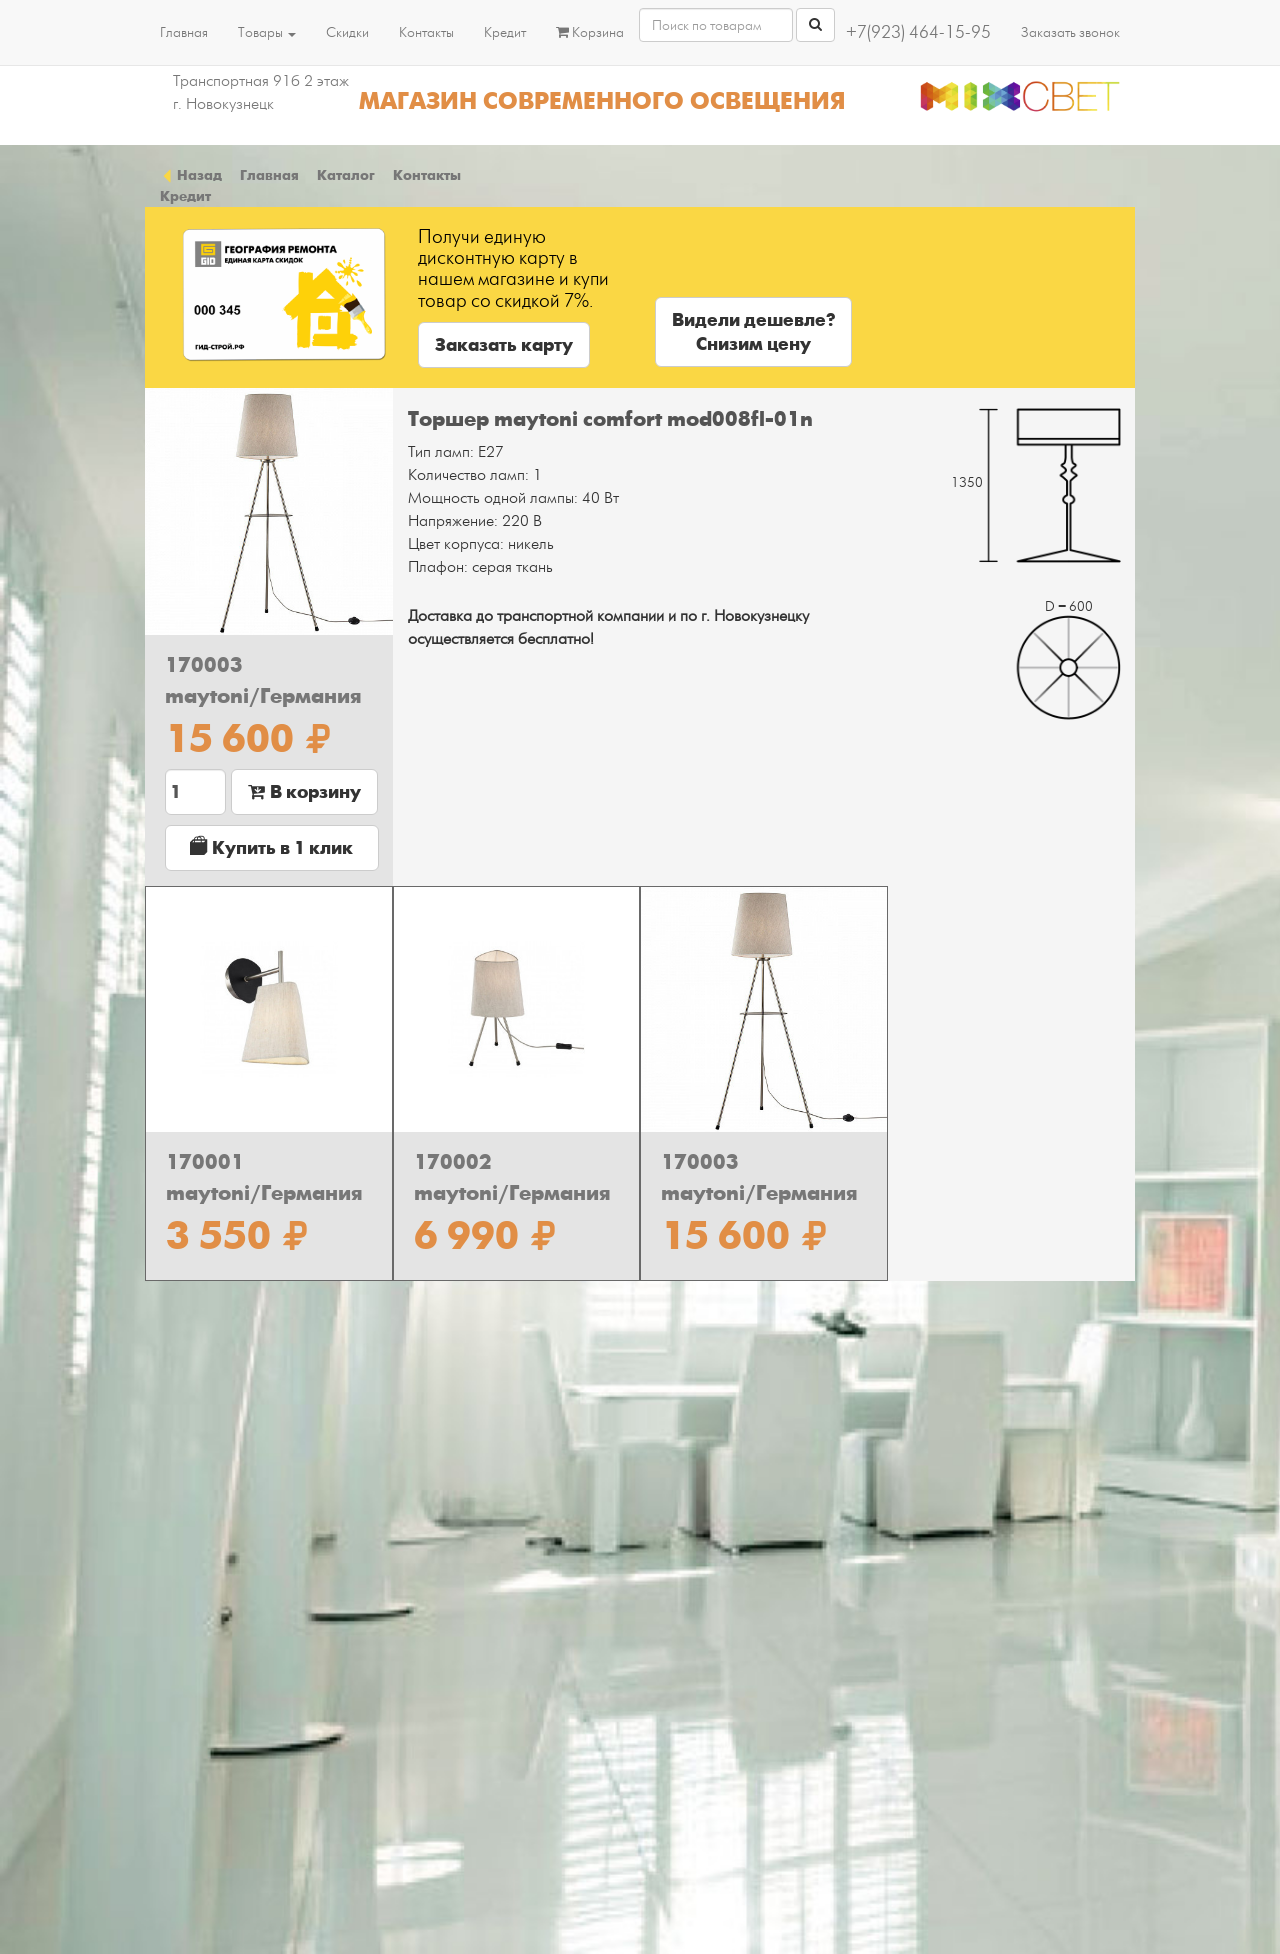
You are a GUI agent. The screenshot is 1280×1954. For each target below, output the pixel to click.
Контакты (426, 32)
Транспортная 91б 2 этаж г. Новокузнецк (261, 92)
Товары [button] (267, 32)
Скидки (347, 32)
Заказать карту (504, 345)
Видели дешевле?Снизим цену (753, 332)
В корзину (304, 792)
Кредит (505, 32)
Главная (184, 32)
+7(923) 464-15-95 (918, 32)
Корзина (590, 32)
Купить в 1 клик (271, 847)
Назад (191, 175)
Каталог (346, 175)
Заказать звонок (1070, 32)
